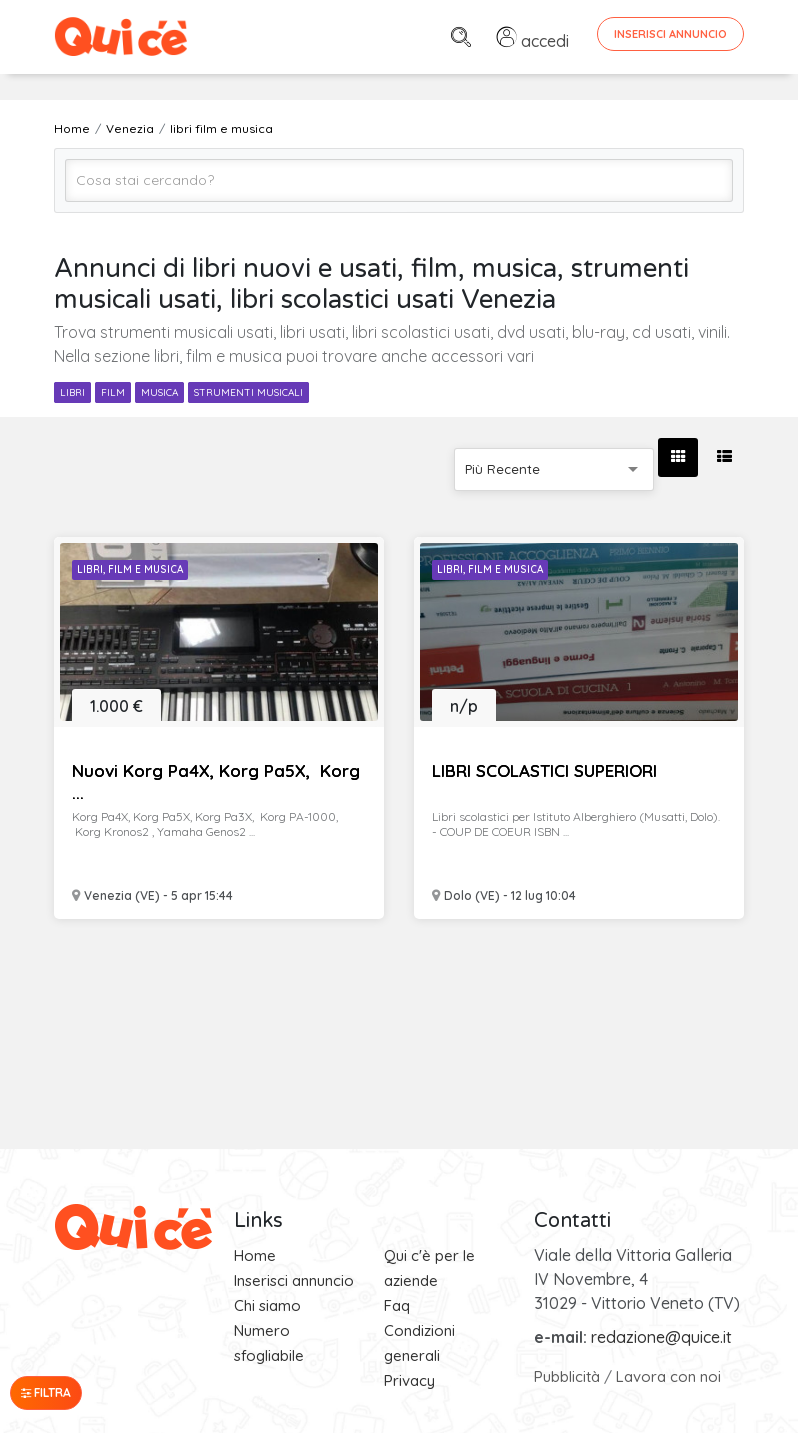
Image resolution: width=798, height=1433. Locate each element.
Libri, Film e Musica (130, 569)
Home (255, 1255)
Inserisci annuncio (294, 1280)
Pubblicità (567, 1376)
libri (72, 392)
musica (159, 392)
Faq (397, 1305)
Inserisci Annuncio (670, 34)
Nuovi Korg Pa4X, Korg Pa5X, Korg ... (216, 781)
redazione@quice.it (661, 1337)
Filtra (46, 1392)
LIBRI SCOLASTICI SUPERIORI (544, 770)
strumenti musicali (248, 392)
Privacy (409, 1380)
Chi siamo (267, 1305)
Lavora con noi (668, 1376)
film (113, 392)
